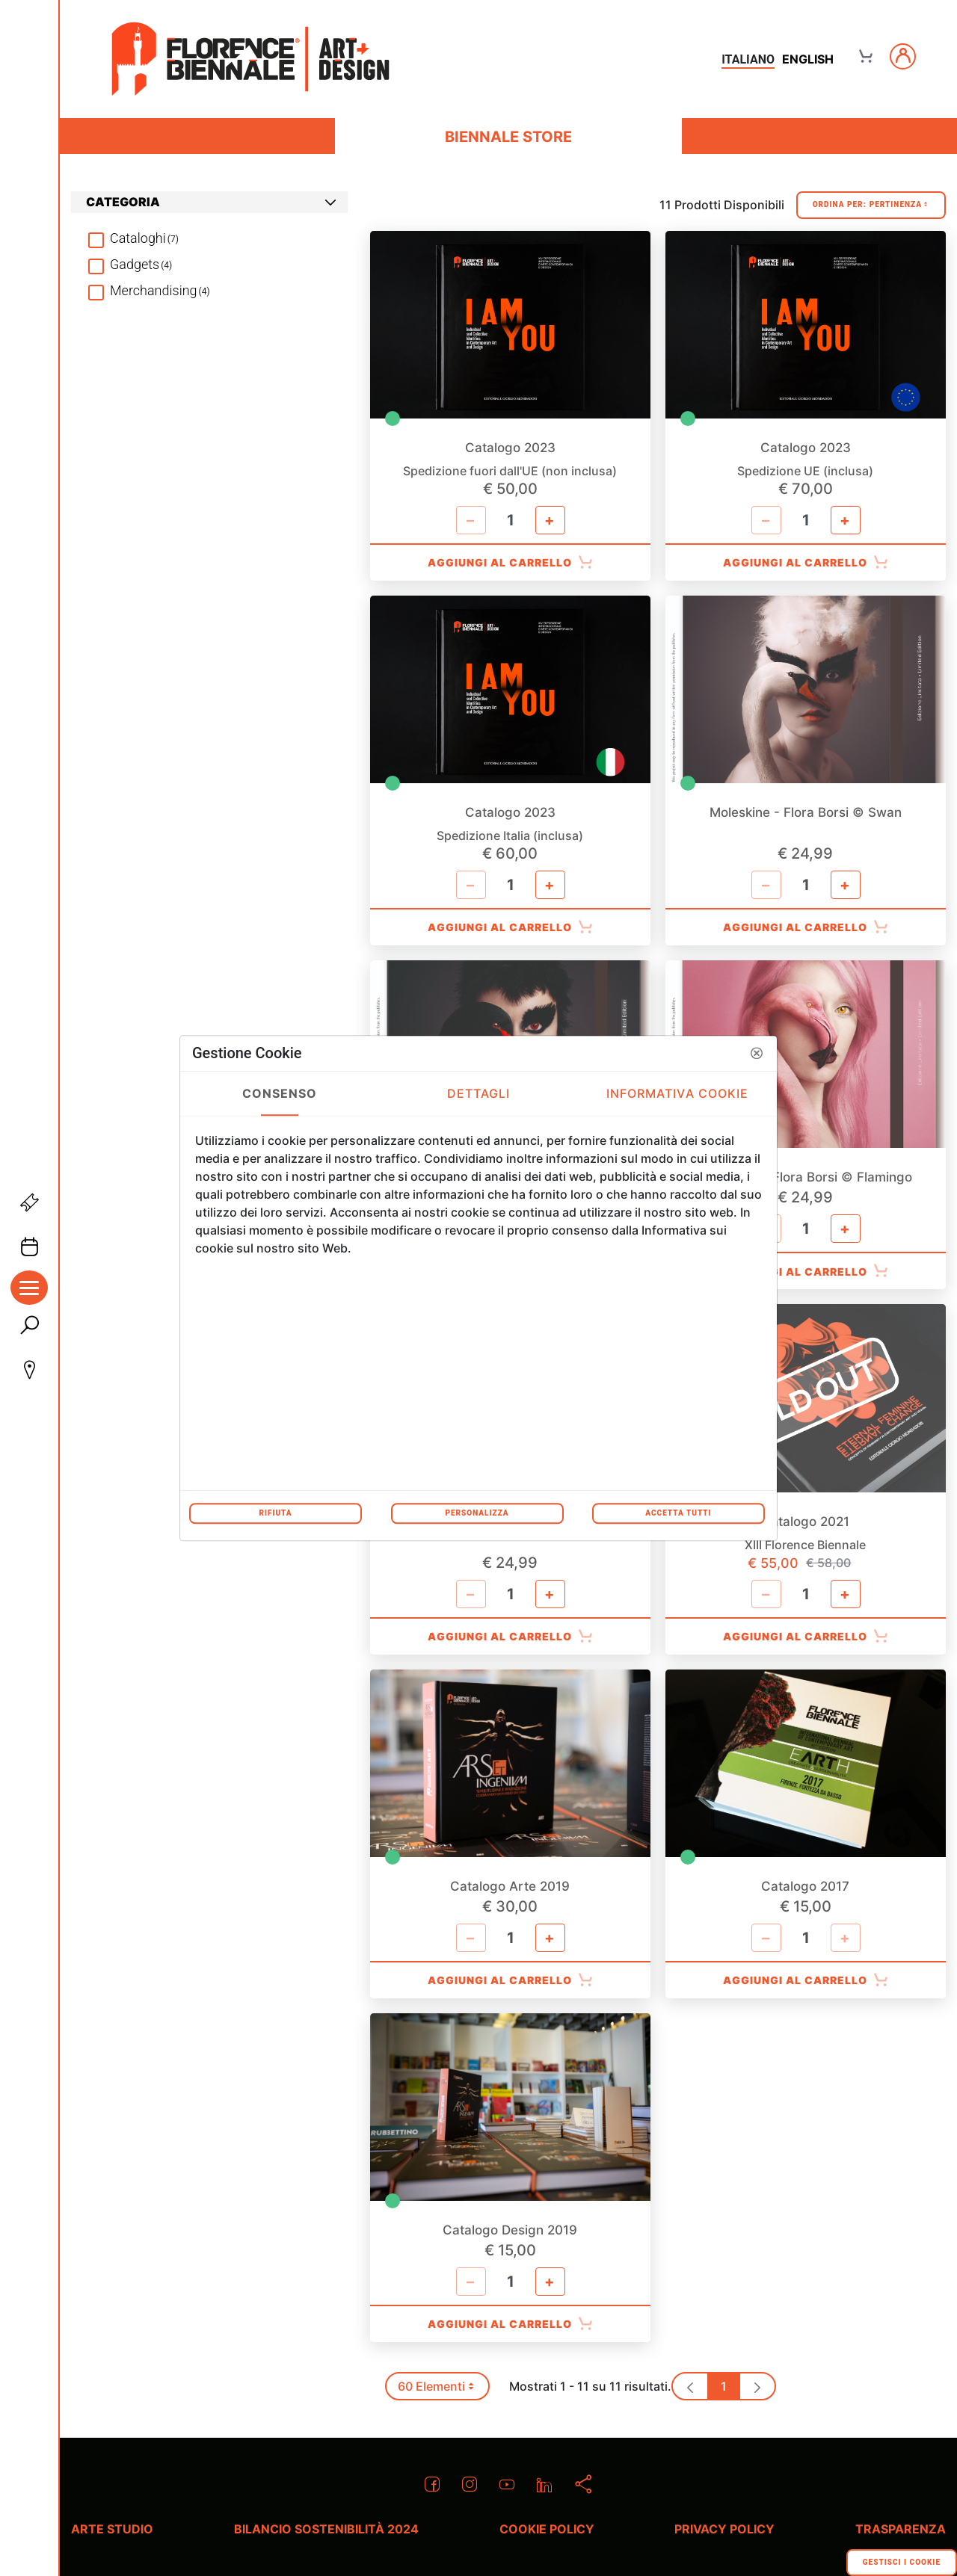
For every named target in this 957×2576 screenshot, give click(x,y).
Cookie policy (546, 2528)
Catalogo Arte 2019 (510, 1886)
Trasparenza (900, 2528)
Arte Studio (112, 2528)
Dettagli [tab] (479, 1093)
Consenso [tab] (280, 1093)
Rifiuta (275, 1513)
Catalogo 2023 (510, 448)
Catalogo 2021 (805, 1522)
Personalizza (476, 1513)
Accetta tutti (678, 1513)
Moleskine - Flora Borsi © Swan (806, 812)
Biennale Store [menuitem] (508, 137)
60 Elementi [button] (442, 2389)
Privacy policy (724, 2528)
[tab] (209, 202)
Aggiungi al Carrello (510, 562)
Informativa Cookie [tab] (677, 1093)
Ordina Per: (871, 205)
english (808, 59)
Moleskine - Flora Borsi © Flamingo (805, 1177)
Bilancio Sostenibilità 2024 (326, 2528)
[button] (757, 1053)
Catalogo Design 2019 (510, 2230)
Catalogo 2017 (805, 1886)
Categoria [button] (211, 201)
